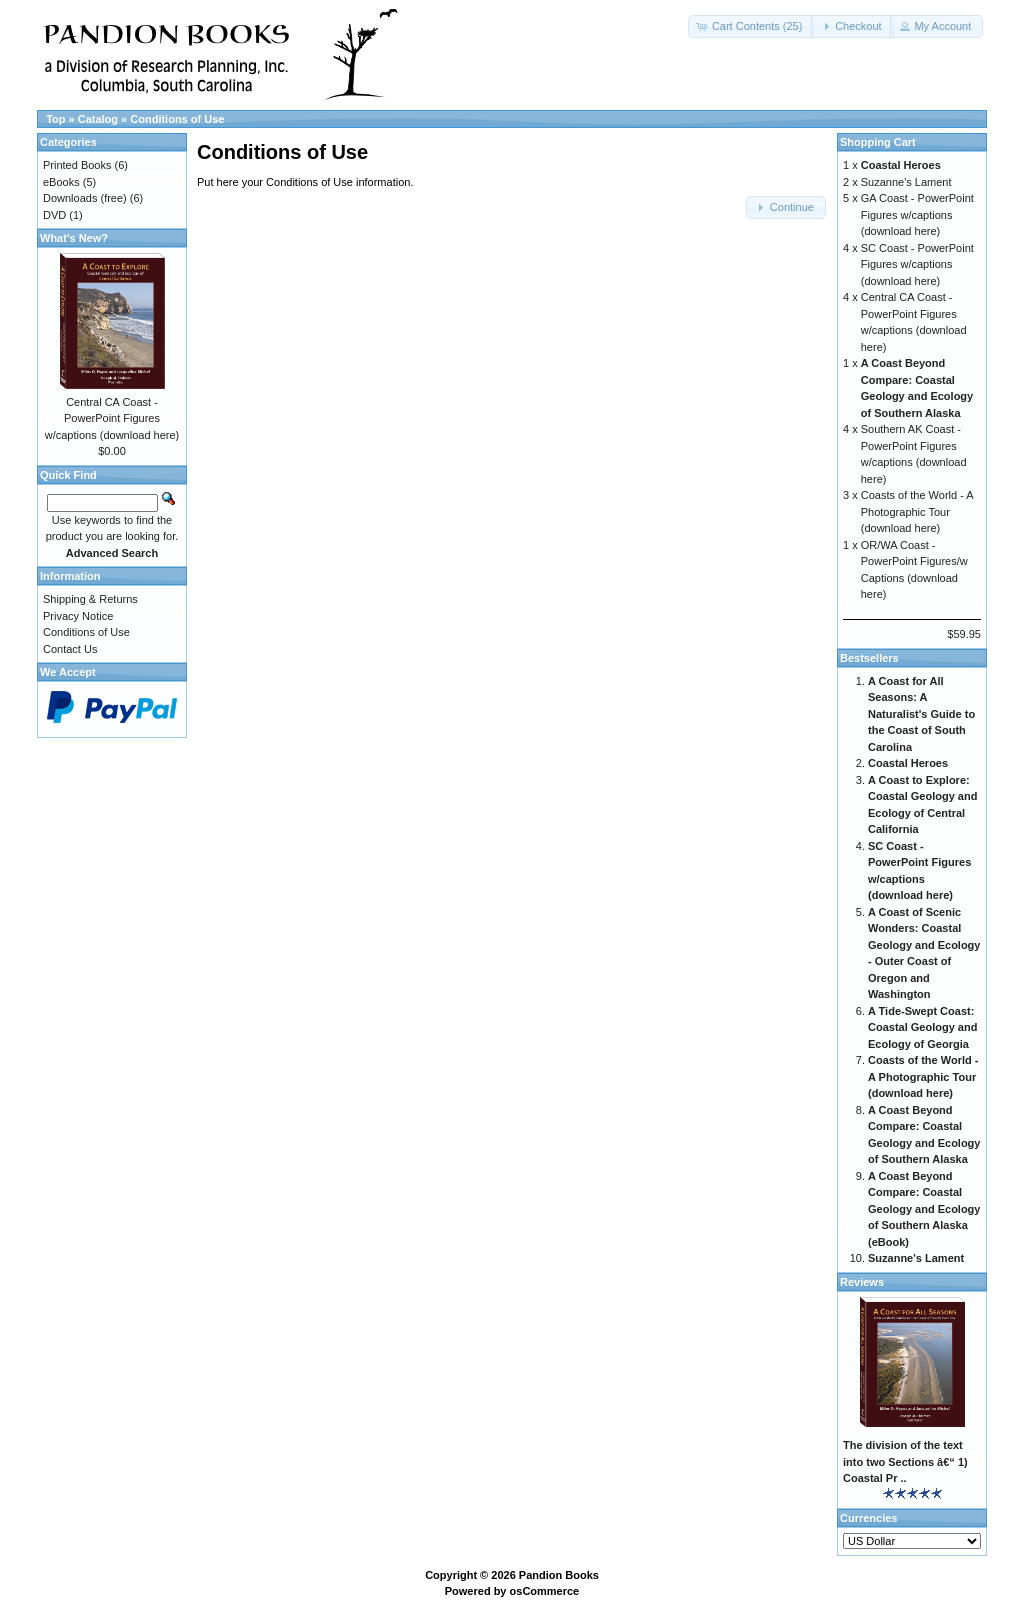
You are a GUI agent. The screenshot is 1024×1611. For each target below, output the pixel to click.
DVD (54, 215)
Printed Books (77, 165)
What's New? (74, 238)
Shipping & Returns (90, 599)
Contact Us (70, 649)
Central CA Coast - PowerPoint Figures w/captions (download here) (112, 418)
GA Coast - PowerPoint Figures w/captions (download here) (917, 214)
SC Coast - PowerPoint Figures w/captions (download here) (917, 264)
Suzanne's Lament (906, 182)
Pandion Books (559, 1575)
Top (55, 119)
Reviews (862, 1282)
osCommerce (545, 1591)
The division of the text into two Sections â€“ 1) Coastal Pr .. (905, 1461)
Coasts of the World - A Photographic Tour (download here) (917, 511)
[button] (751, 26)
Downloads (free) (85, 198)
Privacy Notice (78, 616)
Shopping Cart (878, 142)
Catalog (98, 119)
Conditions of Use (177, 119)
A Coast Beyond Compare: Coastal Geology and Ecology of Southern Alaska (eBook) (924, 1209)
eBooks (61, 182)
